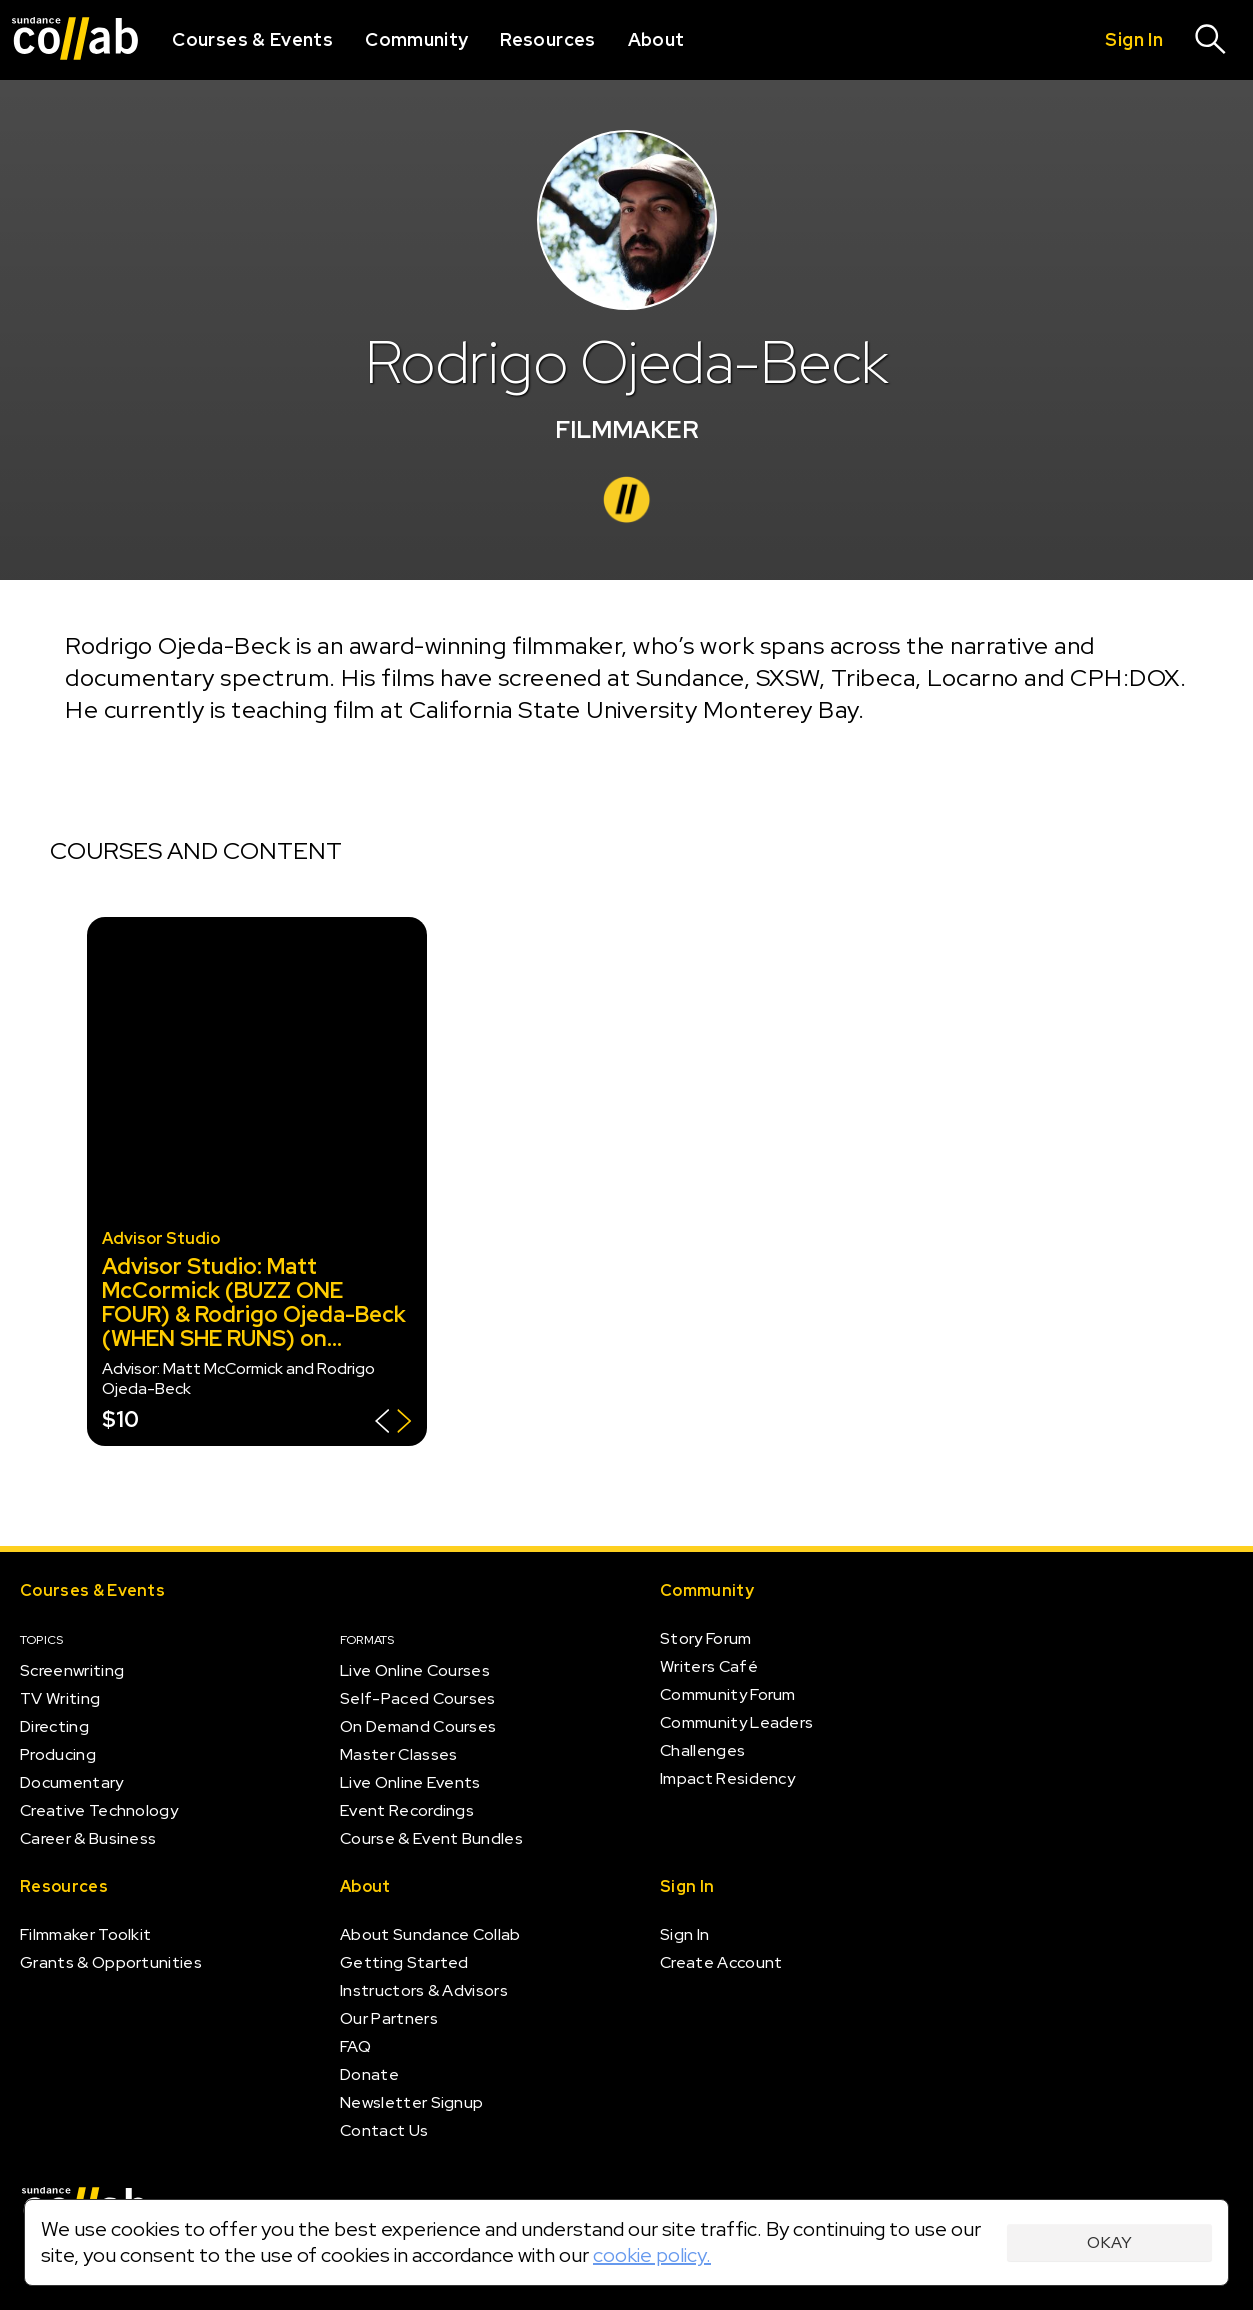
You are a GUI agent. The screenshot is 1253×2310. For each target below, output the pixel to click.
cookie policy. (652, 2255)
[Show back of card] (393, 1423)
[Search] (1211, 40)
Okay (1109, 2242)
